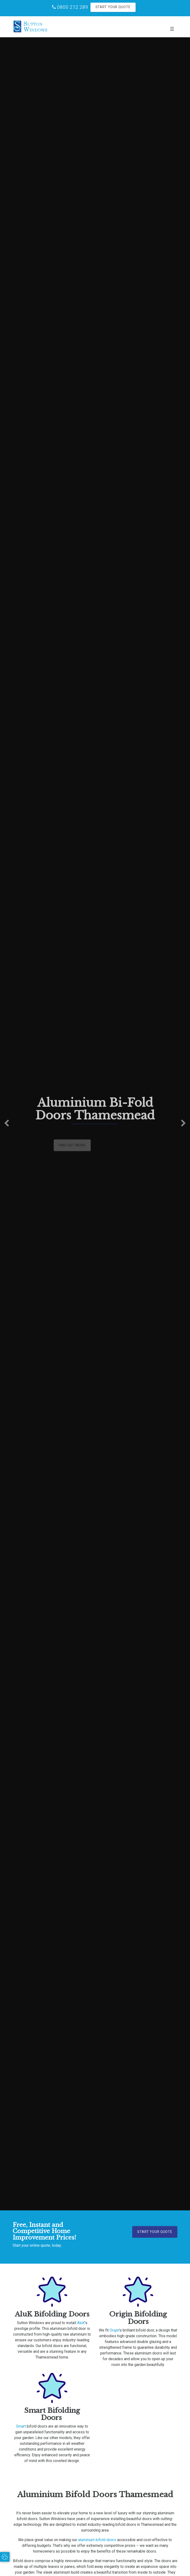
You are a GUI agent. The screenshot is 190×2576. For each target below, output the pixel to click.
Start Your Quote (113, 7)
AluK (81, 2323)
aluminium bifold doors (97, 2540)
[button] (6, 1124)
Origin (114, 2330)
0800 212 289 (70, 7)
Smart (21, 2426)
